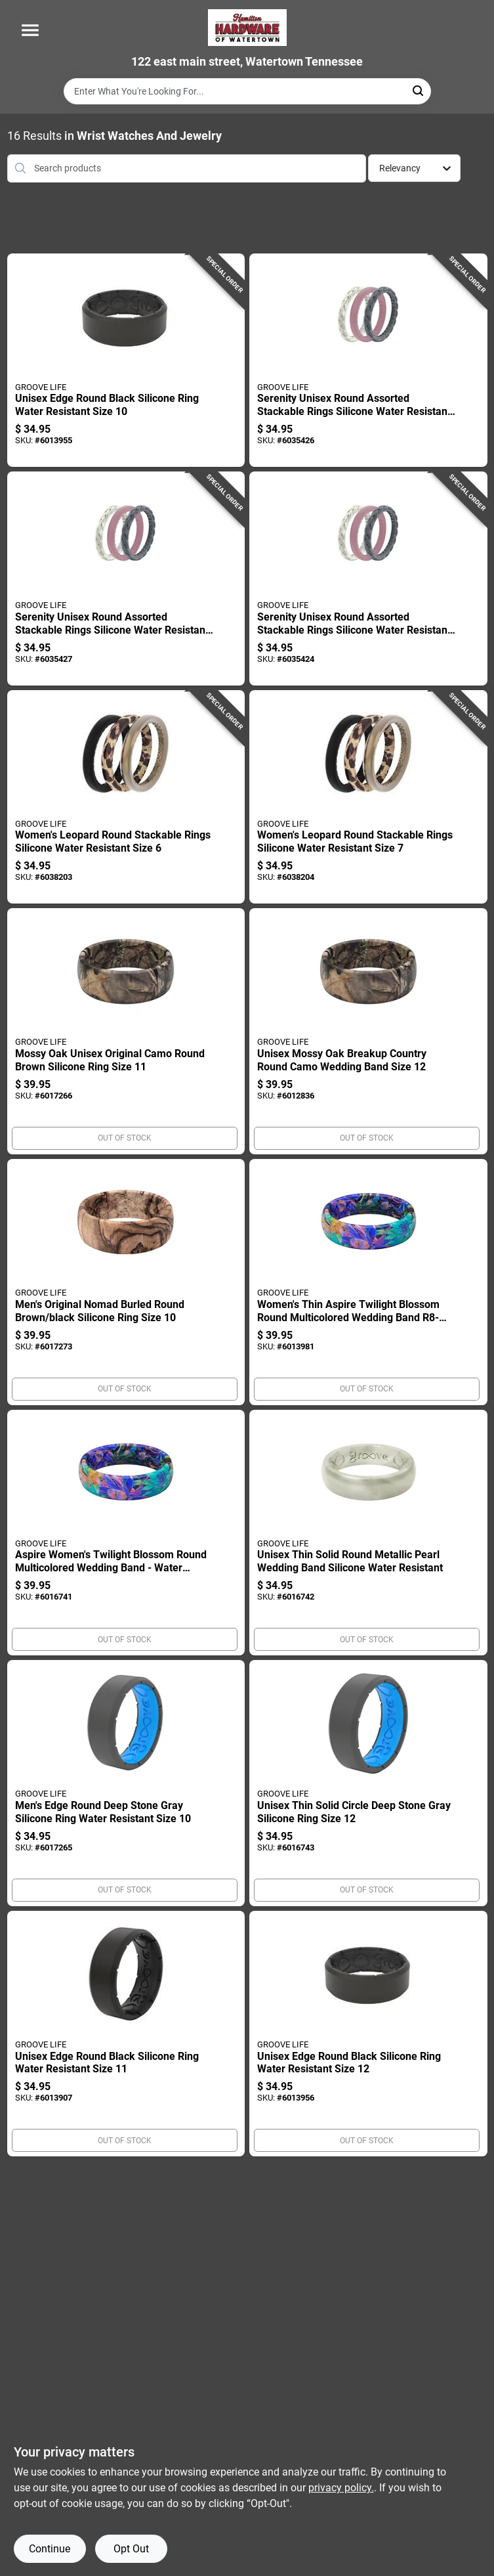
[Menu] (30, 30)
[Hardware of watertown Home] (247, 27)
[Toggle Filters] (477, 168)
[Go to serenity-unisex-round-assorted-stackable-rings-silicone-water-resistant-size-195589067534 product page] (126, 578)
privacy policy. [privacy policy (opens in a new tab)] (341, 2487)
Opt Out (131, 2549)
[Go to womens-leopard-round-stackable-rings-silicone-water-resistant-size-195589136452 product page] (368, 797)
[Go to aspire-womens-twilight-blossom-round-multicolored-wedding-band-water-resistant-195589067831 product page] (126, 1533)
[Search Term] (247, 91)
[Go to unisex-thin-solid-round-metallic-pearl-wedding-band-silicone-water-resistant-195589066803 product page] (368, 1533)
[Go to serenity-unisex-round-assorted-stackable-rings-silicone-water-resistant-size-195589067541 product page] (368, 578)
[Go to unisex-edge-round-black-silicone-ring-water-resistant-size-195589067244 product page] (126, 360)
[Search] (418, 90)
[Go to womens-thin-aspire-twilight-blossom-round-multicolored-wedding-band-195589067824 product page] (368, 1282)
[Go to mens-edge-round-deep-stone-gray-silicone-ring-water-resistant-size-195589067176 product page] (126, 1783)
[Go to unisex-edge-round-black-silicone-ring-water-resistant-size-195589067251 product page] (126, 2034)
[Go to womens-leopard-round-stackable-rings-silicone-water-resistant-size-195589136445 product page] (126, 797)
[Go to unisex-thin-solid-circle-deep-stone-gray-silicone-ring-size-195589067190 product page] (368, 1783)
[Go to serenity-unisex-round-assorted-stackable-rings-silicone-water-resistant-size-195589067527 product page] (368, 360)
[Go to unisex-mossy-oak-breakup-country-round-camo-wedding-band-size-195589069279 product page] (368, 1031)
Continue (49, 2549)
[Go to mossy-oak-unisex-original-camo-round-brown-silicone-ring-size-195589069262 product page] (126, 1031)
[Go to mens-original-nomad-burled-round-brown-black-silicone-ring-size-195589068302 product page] (126, 1282)
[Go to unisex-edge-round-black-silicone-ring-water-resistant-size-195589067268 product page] (368, 2034)
